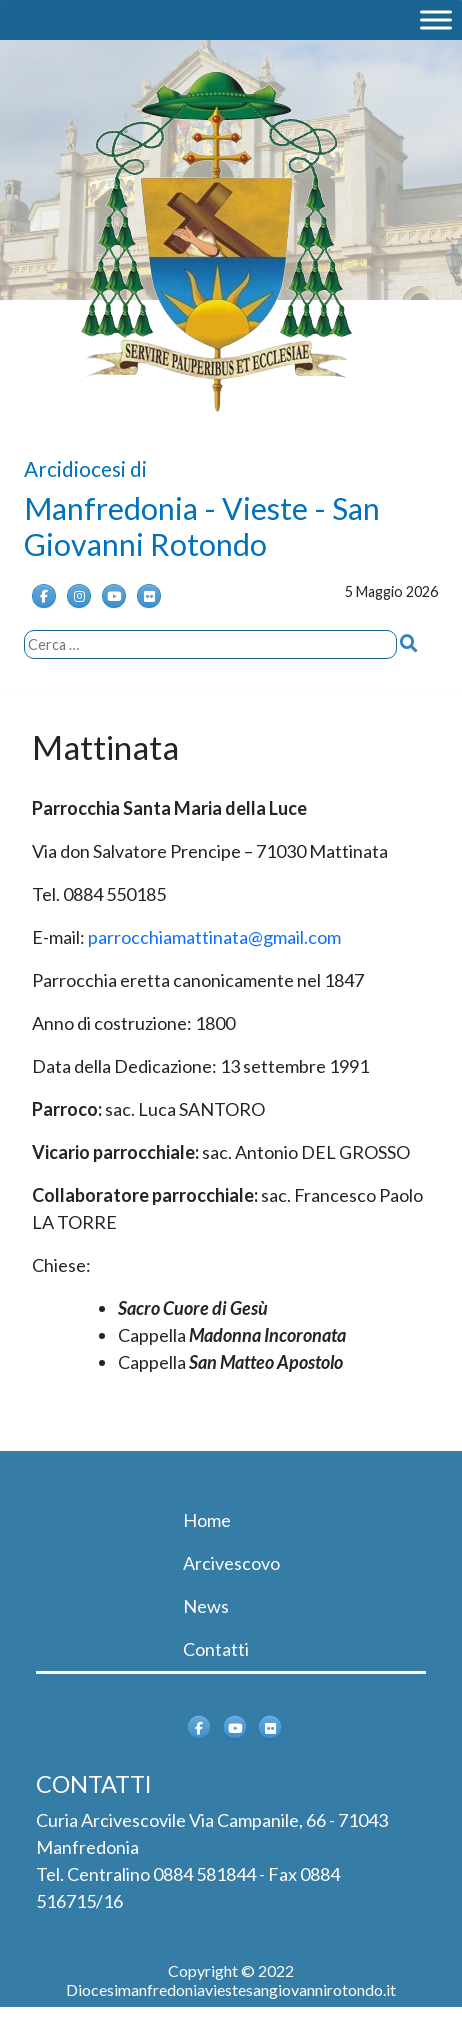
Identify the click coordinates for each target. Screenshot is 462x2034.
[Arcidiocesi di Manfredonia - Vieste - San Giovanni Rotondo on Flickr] (149, 596)
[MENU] (436, 19)
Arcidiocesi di (85, 468)
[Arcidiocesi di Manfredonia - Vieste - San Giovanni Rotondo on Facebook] (44, 596)
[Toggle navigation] (64, 1479)
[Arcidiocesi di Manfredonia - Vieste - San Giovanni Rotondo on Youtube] (114, 596)
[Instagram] (79, 596)
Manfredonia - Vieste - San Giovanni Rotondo (202, 526)
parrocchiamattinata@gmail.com (214, 937)
